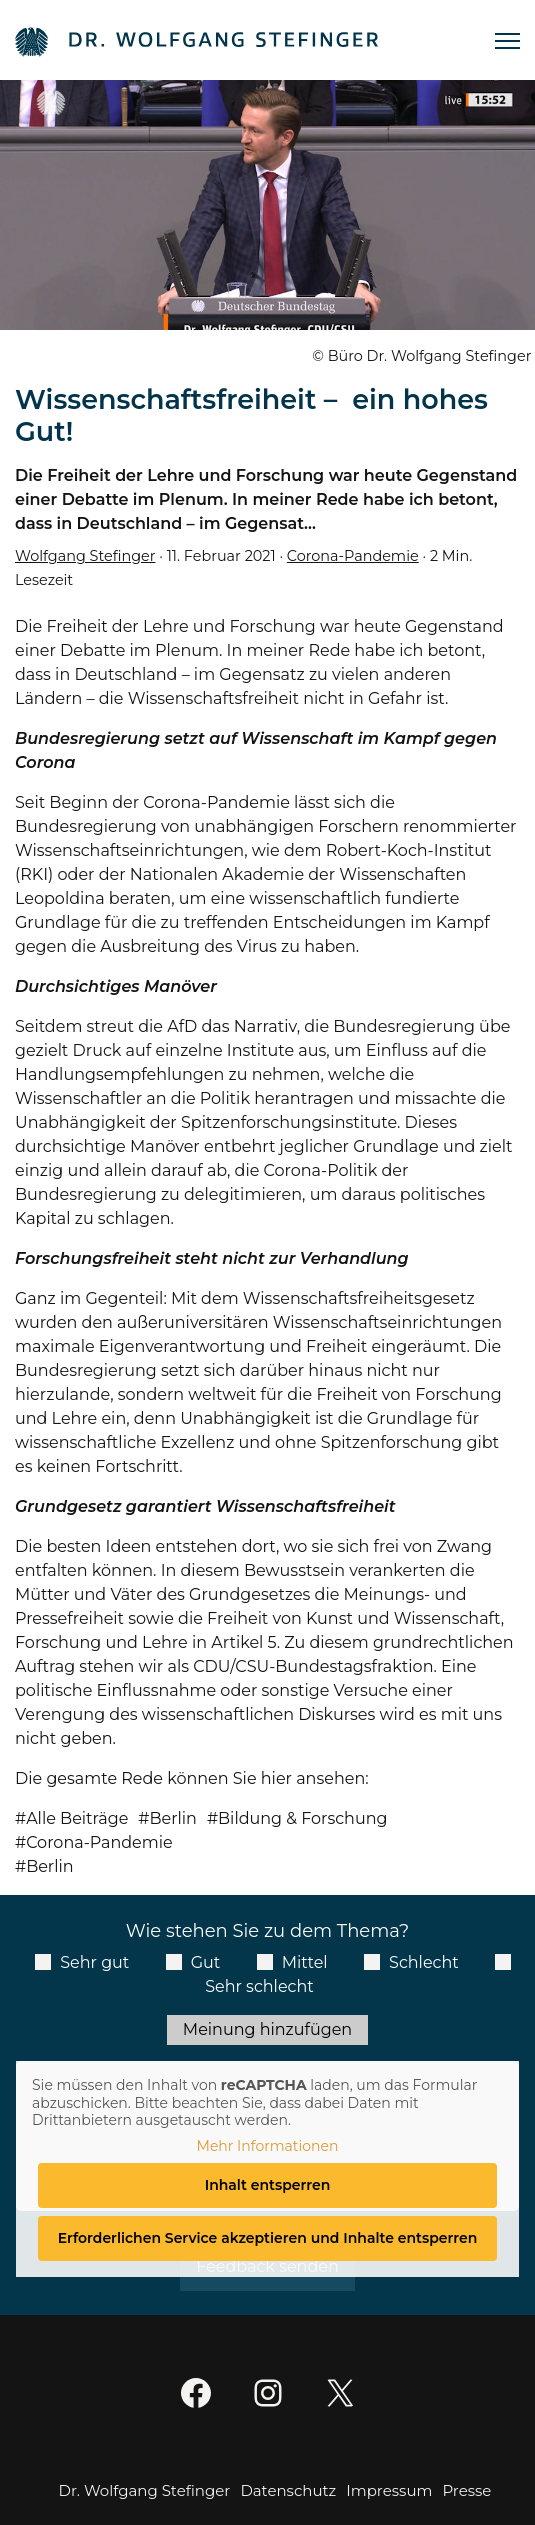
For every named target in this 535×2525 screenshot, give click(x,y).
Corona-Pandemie (353, 556)
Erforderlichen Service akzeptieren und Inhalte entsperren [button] (268, 2238)
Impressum (389, 2490)
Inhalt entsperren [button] (268, 2185)
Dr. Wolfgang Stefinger (145, 2490)
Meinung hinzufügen (267, 2029)
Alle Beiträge (77, 1818)
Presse (466, 2490)
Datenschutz (288, 2490)
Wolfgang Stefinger (85, 556)
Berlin (172, 1818)
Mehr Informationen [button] (268, 2146)
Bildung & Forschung (302, 1818)
